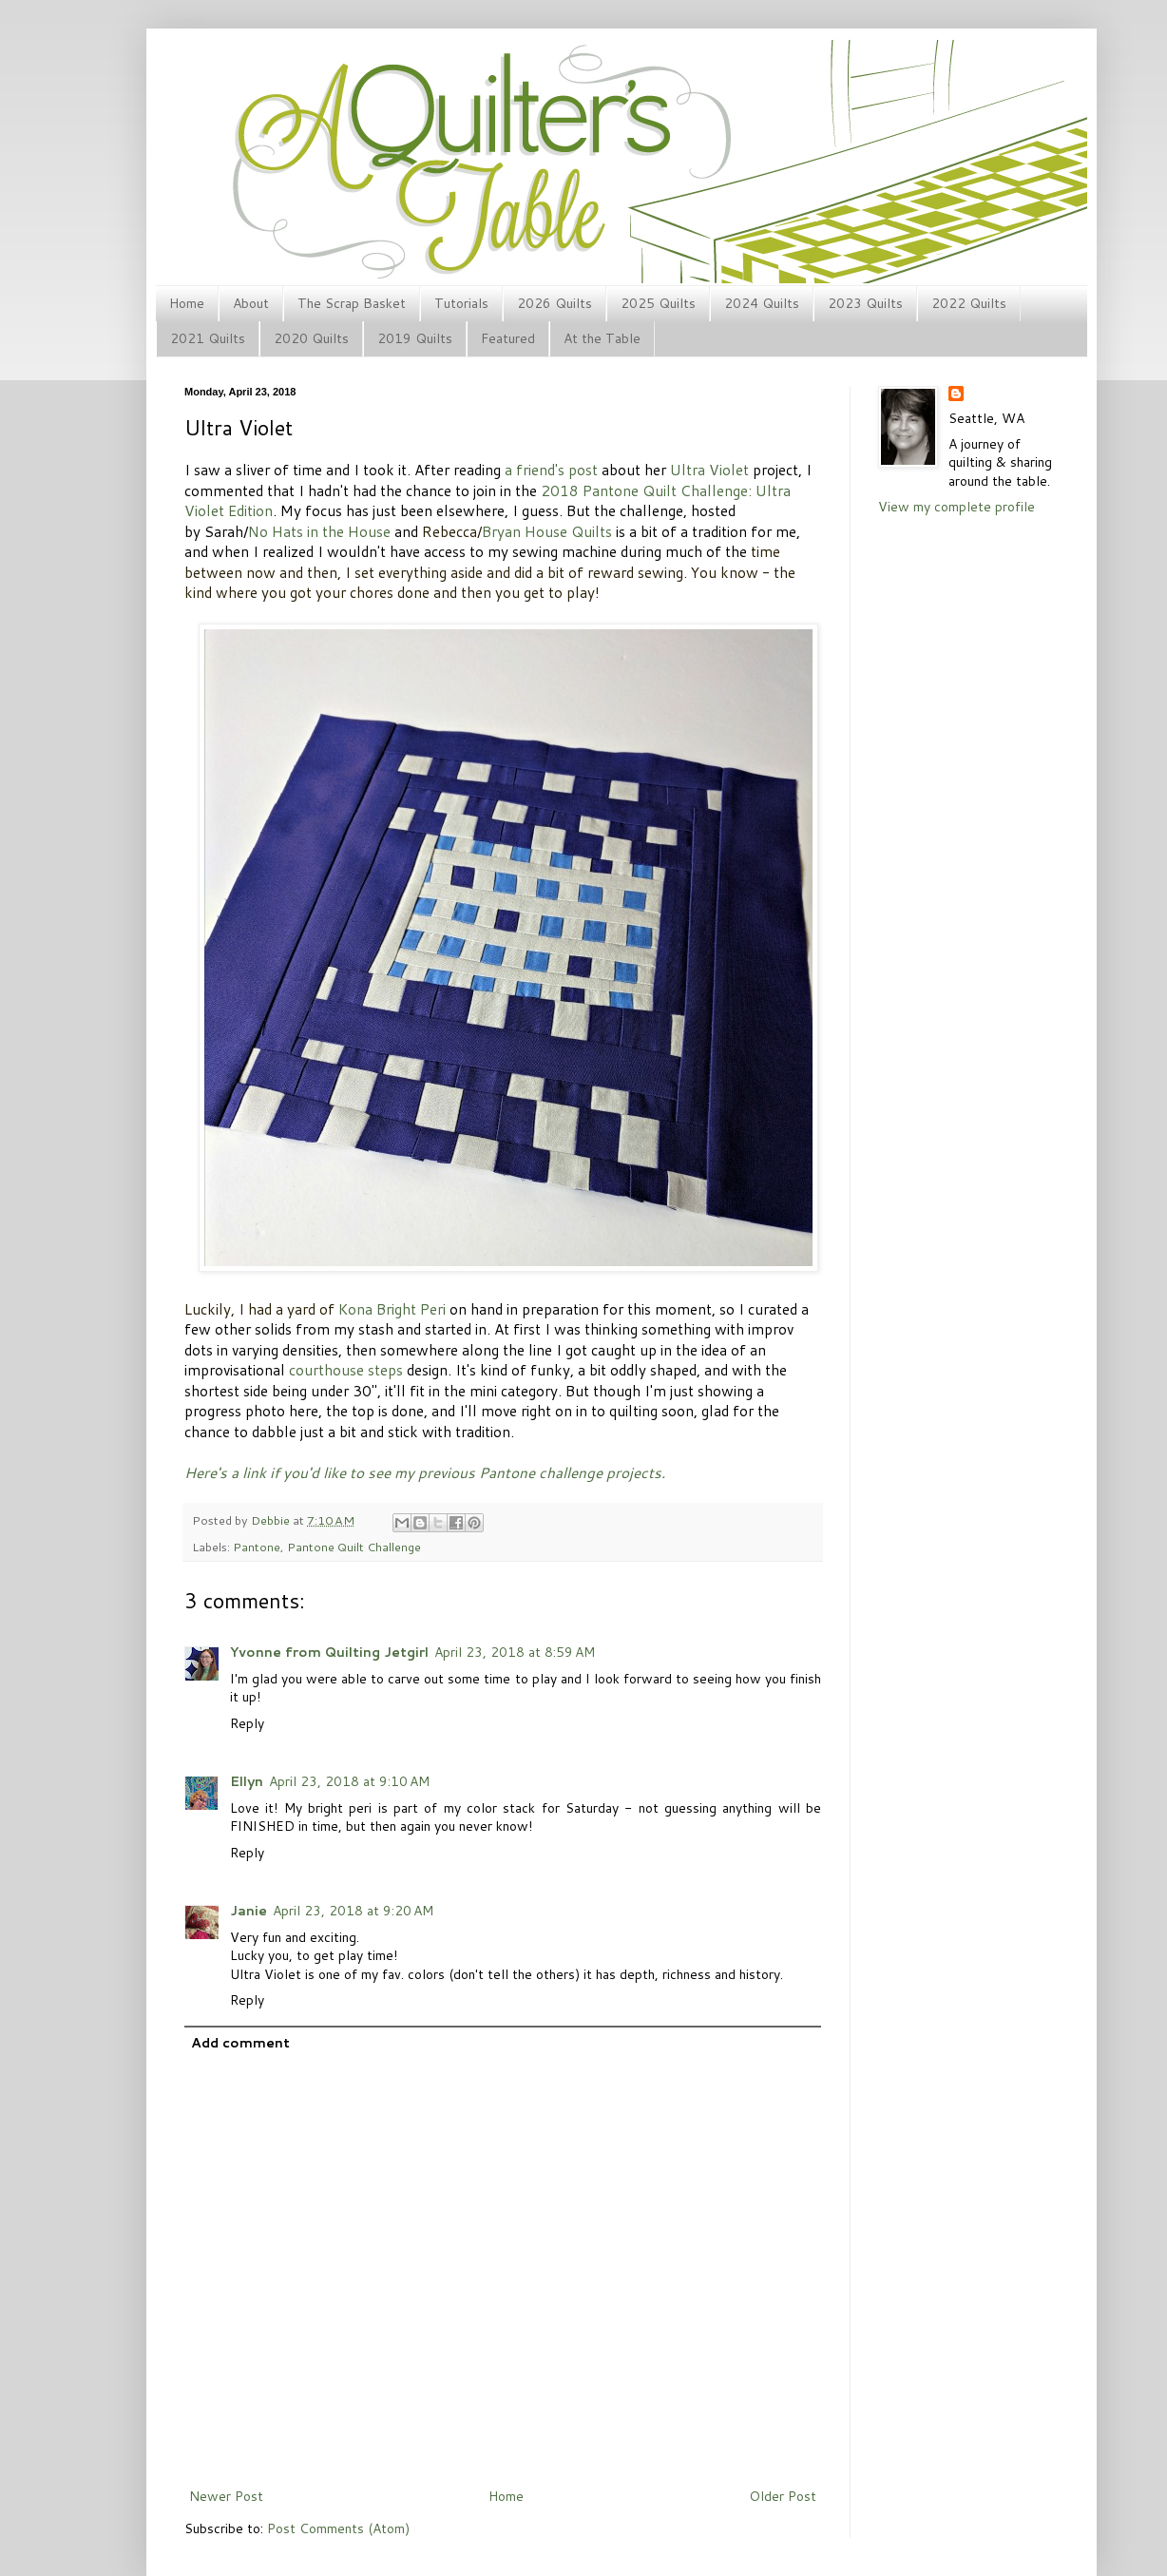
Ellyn (246, 1781)
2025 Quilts (658, 303)
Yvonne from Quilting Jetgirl (329, 1652)
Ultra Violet (709, 469)
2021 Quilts (207, 338)
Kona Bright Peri (392, 1308)
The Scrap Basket (351, 303)
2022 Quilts (968, 303)
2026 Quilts (554, 303)
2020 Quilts (311, 338)
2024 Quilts (761, 303)
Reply (247, 1723)
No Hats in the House (319, 531)
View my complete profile (956, 506)
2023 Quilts (865, 303)
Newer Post (226, 2496)
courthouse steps (346, 1369)
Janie (248, 1910)
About (251, 303)
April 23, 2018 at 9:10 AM (349, 1781)
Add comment (240, 2042)
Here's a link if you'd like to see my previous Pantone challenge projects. (424, 1472)
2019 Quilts (414, 338)
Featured (508, 338)
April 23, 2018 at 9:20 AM (353, 1910)
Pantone (256, 1546)
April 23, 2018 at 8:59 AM (514, 1652)
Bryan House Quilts (547, 531)
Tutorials (461, 303)
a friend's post (551, 469)
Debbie (272, 1519)
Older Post (782, 2496)
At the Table (602, 338)
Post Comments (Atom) (338, 2528)
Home (186, 303)
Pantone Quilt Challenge (354, 1546)
